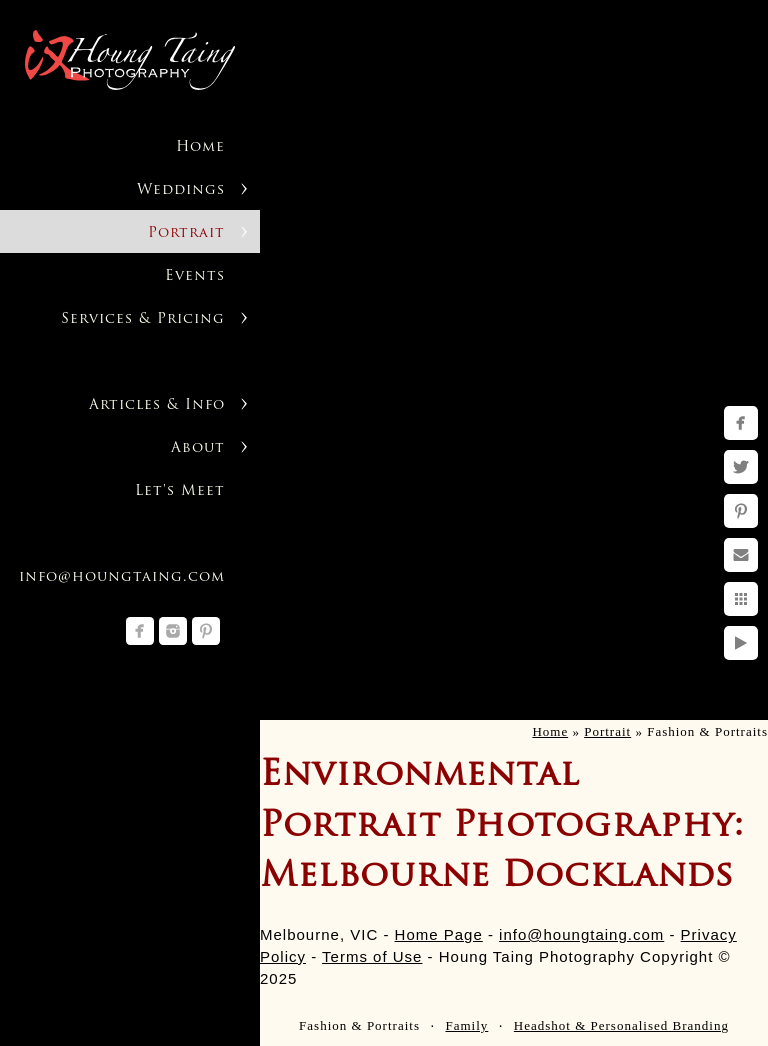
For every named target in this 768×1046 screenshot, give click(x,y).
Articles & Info (157, 405)
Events (195, 276)
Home (200, 147)
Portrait (186, 233)
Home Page (439, 934)
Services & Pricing (143, 319)
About (198, 448)
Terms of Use (372, 956)
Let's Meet (180, 491)
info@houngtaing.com (122, 577)
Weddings (181, 190)
